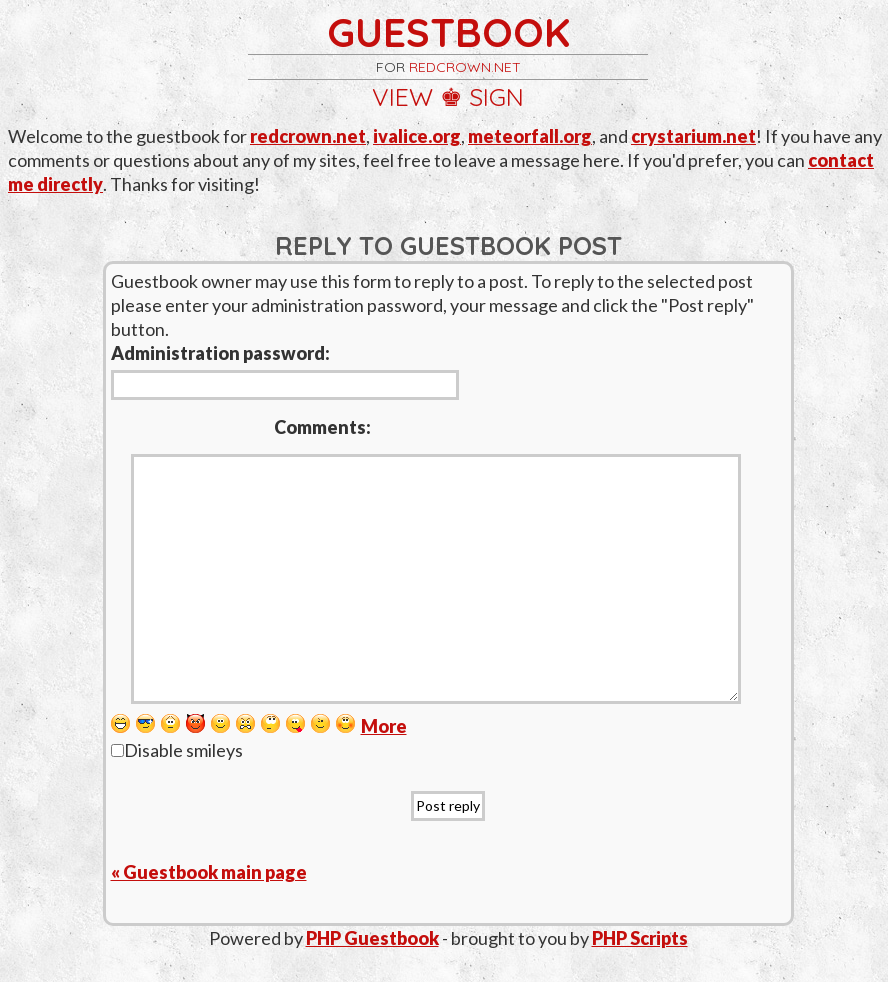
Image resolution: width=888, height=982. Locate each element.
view (402, 96)
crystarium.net (693, 136)
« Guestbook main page (209, 872)
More (384, 726)
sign (496, 96)
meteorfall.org (530, 136)
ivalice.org (417, 136)
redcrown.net (465, 67)
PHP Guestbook (372, 938)
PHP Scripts (640, 938)
